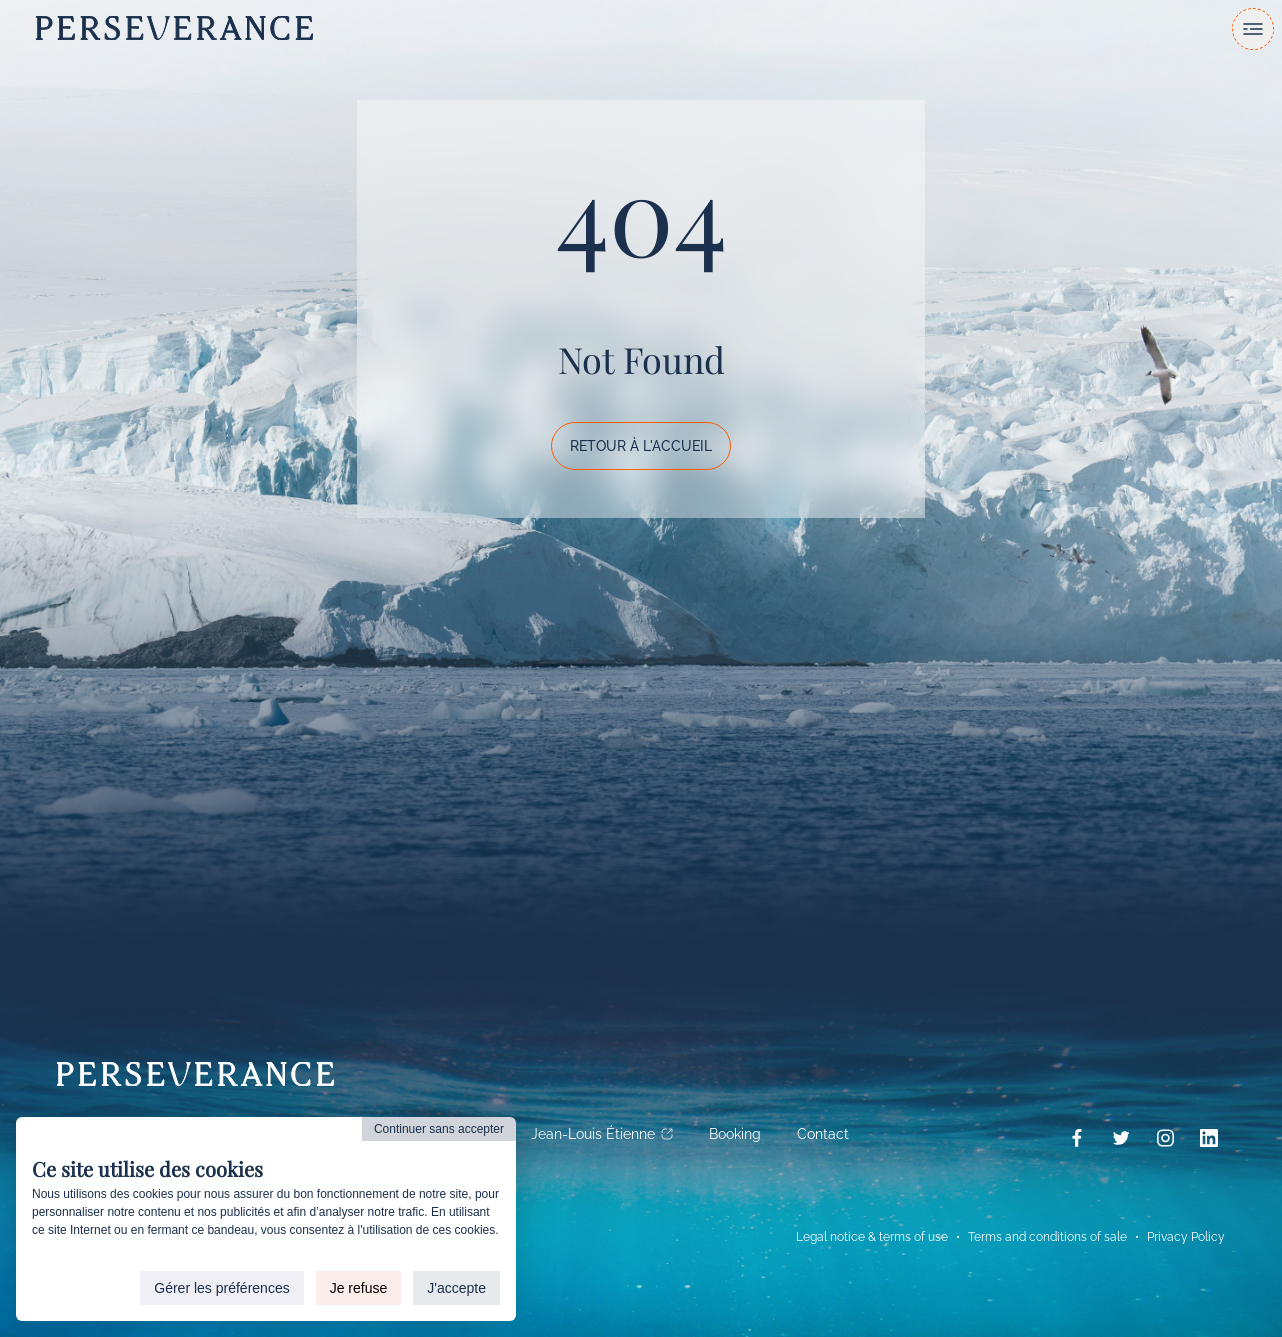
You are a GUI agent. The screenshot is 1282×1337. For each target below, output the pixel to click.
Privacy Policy (1186, 1237)
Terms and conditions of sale (1047, 1237)
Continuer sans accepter (439, 1129)
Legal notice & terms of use (872, 1237)
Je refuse (359, 1288)
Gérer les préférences (221, 1288)
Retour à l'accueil (641, 446)
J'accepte (456, 1288)
